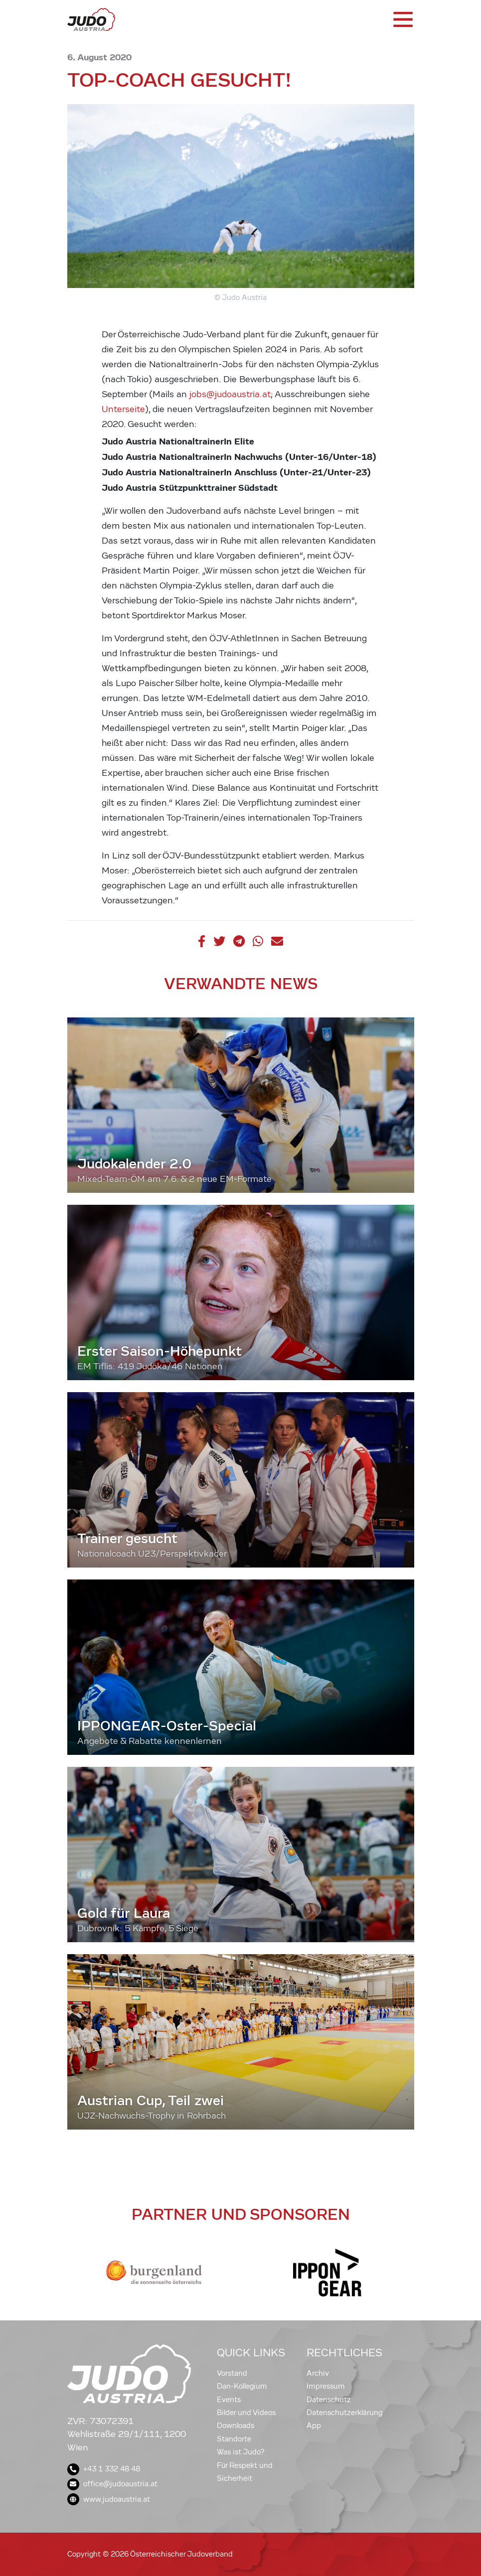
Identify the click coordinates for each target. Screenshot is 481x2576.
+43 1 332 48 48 (103, 2468)
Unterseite (123, 409)
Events (229, 2399)
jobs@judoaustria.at (230, 394)
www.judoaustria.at (108, 2499)
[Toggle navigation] (402, 19)
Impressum (326, 2386)
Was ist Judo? (241, 2451)
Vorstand (232, 2373)
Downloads (235, 2425)
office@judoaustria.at (112, 2483)
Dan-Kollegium (242, 2386)
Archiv (318, 2373)
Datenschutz (329, 2399)
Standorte (234, 2438)
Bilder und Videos (246, 2412)
